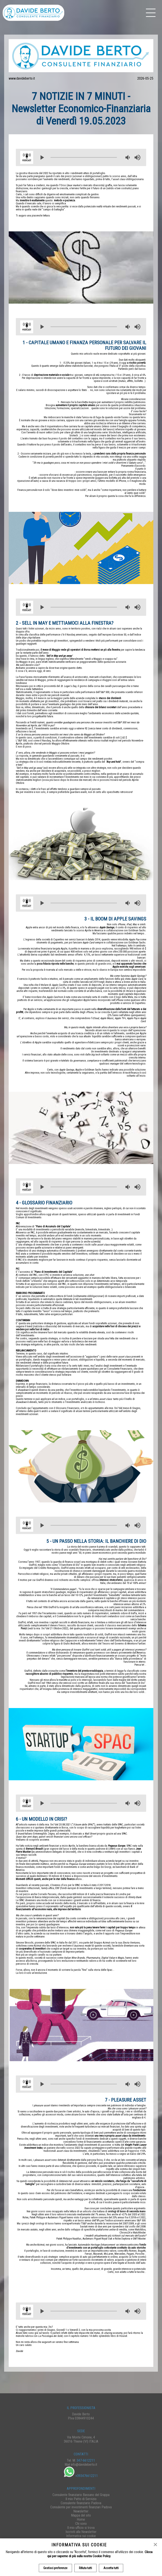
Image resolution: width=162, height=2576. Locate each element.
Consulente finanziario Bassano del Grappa (81, 2495)
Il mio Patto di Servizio (81, 2499)
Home (81, 2519)
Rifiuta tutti (85, 2568)
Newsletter (80, 2511)
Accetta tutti (111, 2568)
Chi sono (81, 2524)
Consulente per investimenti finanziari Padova (81, 2507)
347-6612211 (86, 2460)
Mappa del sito (81, 2515)
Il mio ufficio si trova (81, 2528)
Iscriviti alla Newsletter (81, 2532)
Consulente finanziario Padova (81, 2503)
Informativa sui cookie (81, 2536)
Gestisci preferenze (55, 2568)
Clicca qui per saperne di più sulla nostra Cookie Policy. (100, 2554)
